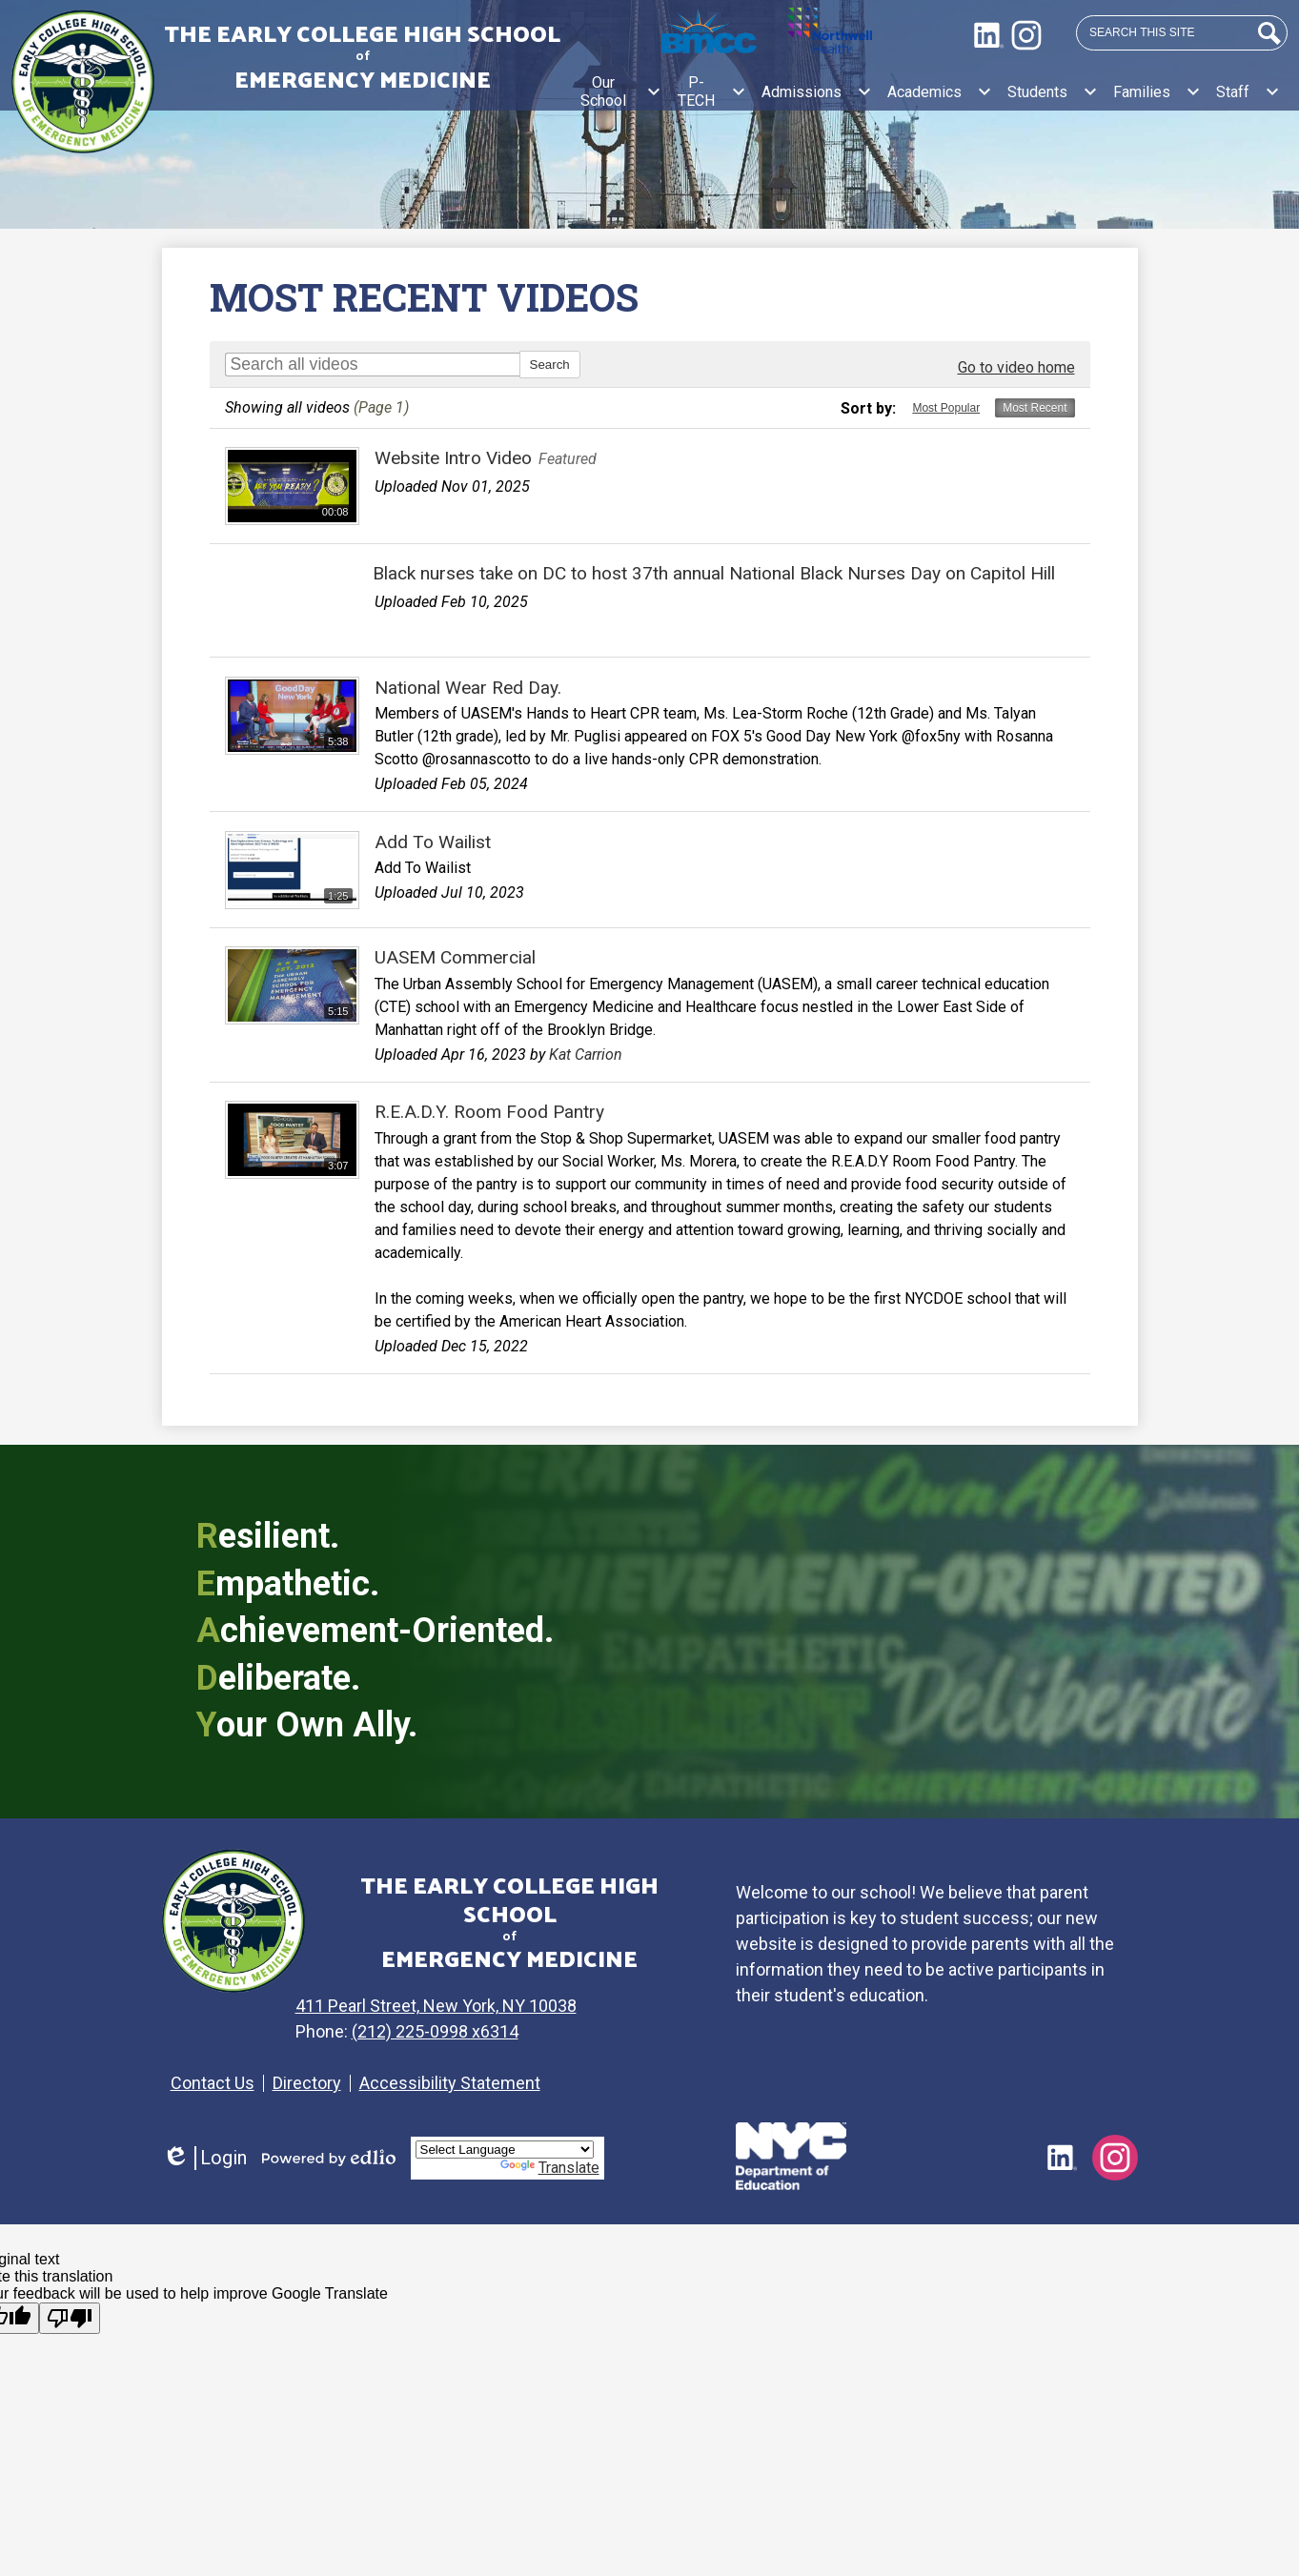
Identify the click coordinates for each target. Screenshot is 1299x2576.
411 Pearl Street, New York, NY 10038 (458, 2006)
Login (204, 2158)
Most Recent (1034, 408)
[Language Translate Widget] (505, 2149)
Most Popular (946, 408)
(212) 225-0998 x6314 (458, 2031)
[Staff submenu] (1248, 91)
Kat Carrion (585, 1054)
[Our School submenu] (618, 91)
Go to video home (1016, 367)
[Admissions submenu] (817, 91)
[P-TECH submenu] (711, 91)
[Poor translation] (69, 2318)
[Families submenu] (1157, 91)
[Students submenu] (1053, 91)
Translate (549, 2168)
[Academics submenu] (940, 91)
